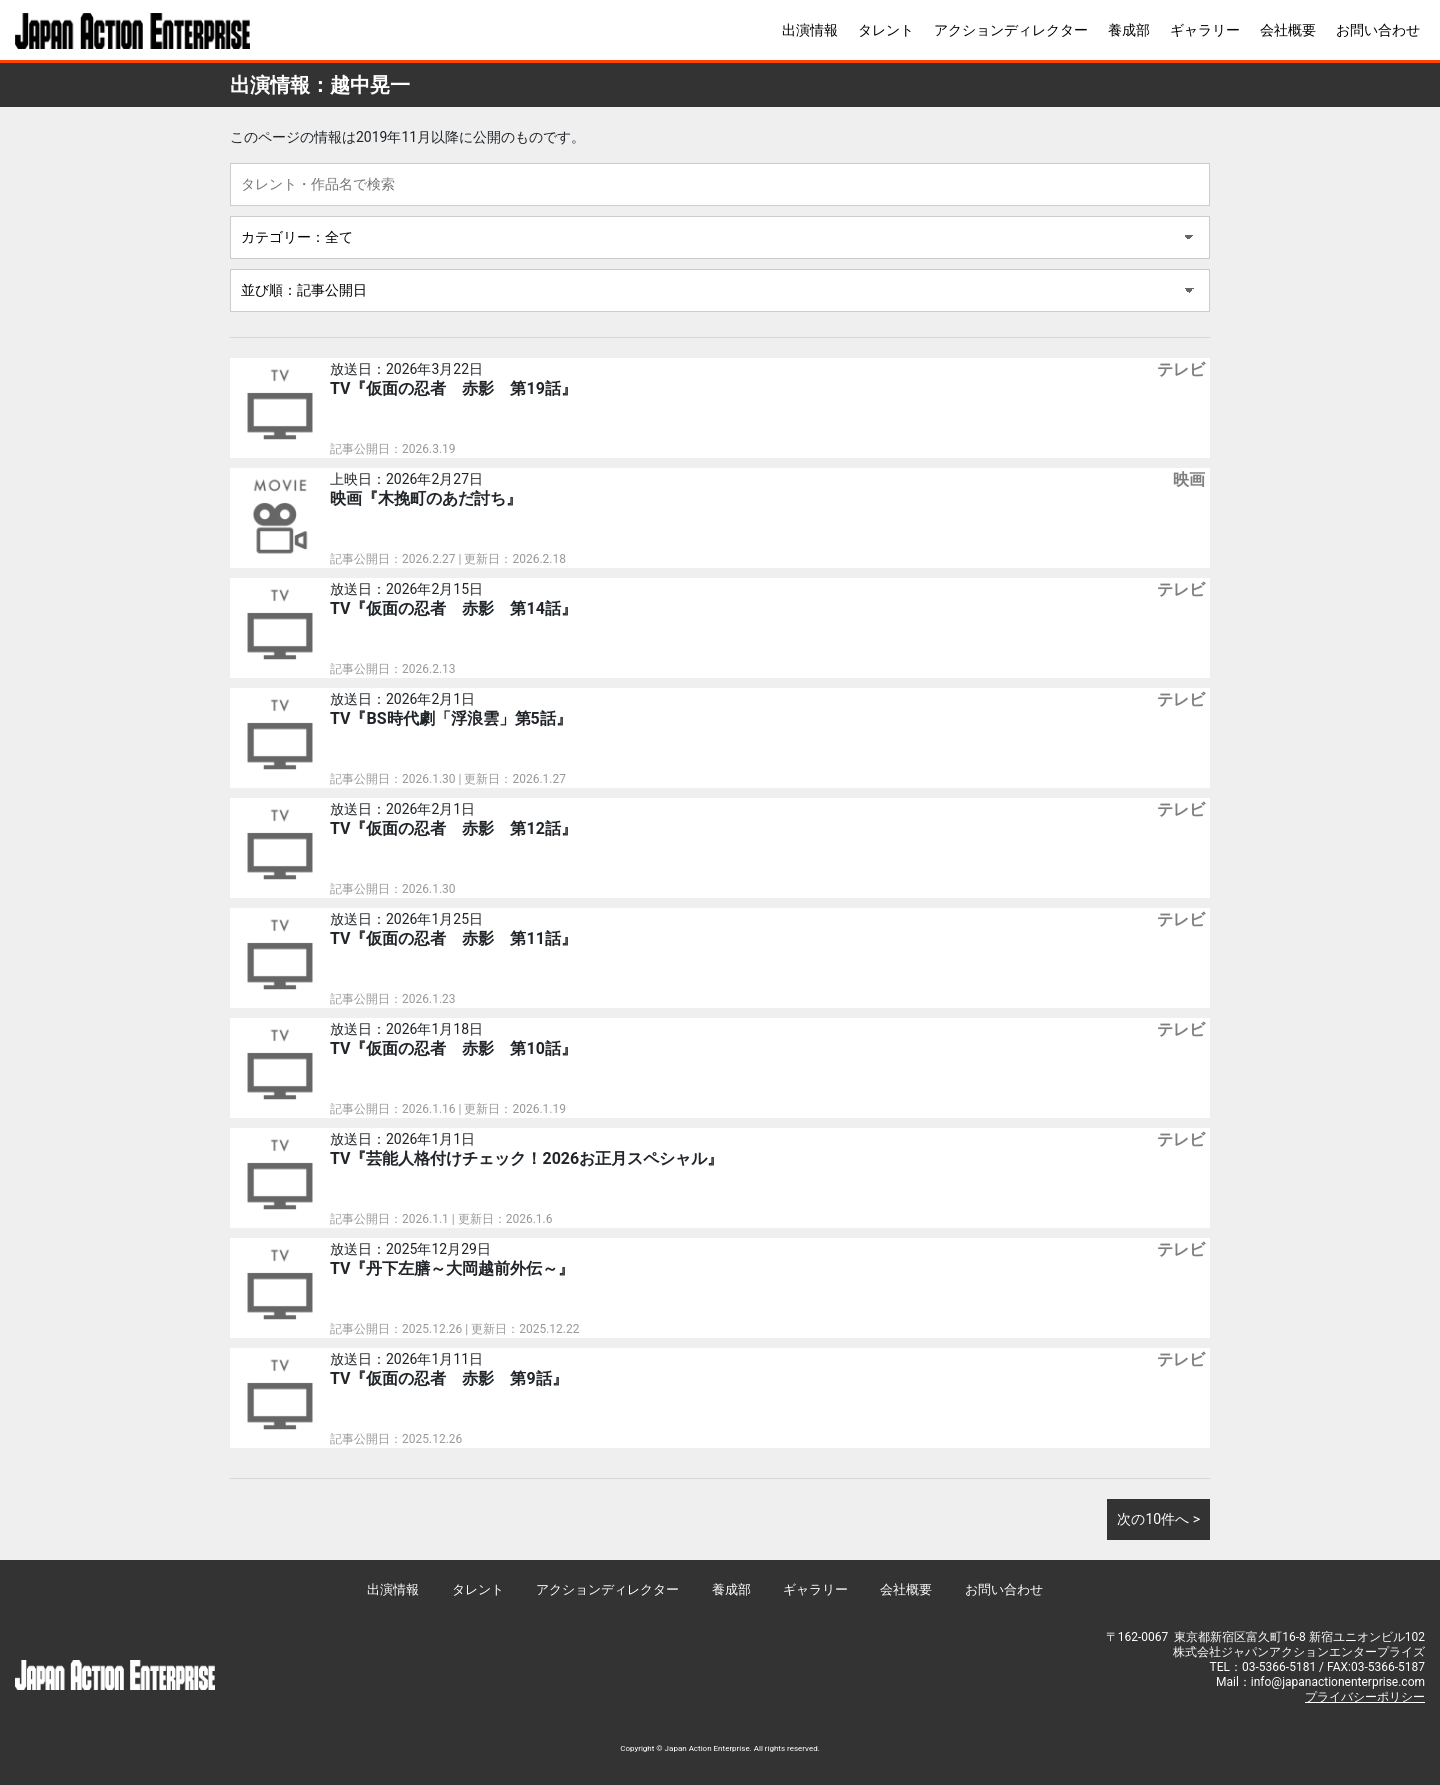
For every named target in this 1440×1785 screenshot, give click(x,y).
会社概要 (1288, 30)
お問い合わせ (1378, 30)
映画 (1189, 479)
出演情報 (810, 30)
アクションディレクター (1011, 30)
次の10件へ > (1158, 1519)
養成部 (1129, 30)
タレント (886, 30)
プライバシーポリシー (1365, 1697)
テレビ (1181, 369)
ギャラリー (1205, 30)
